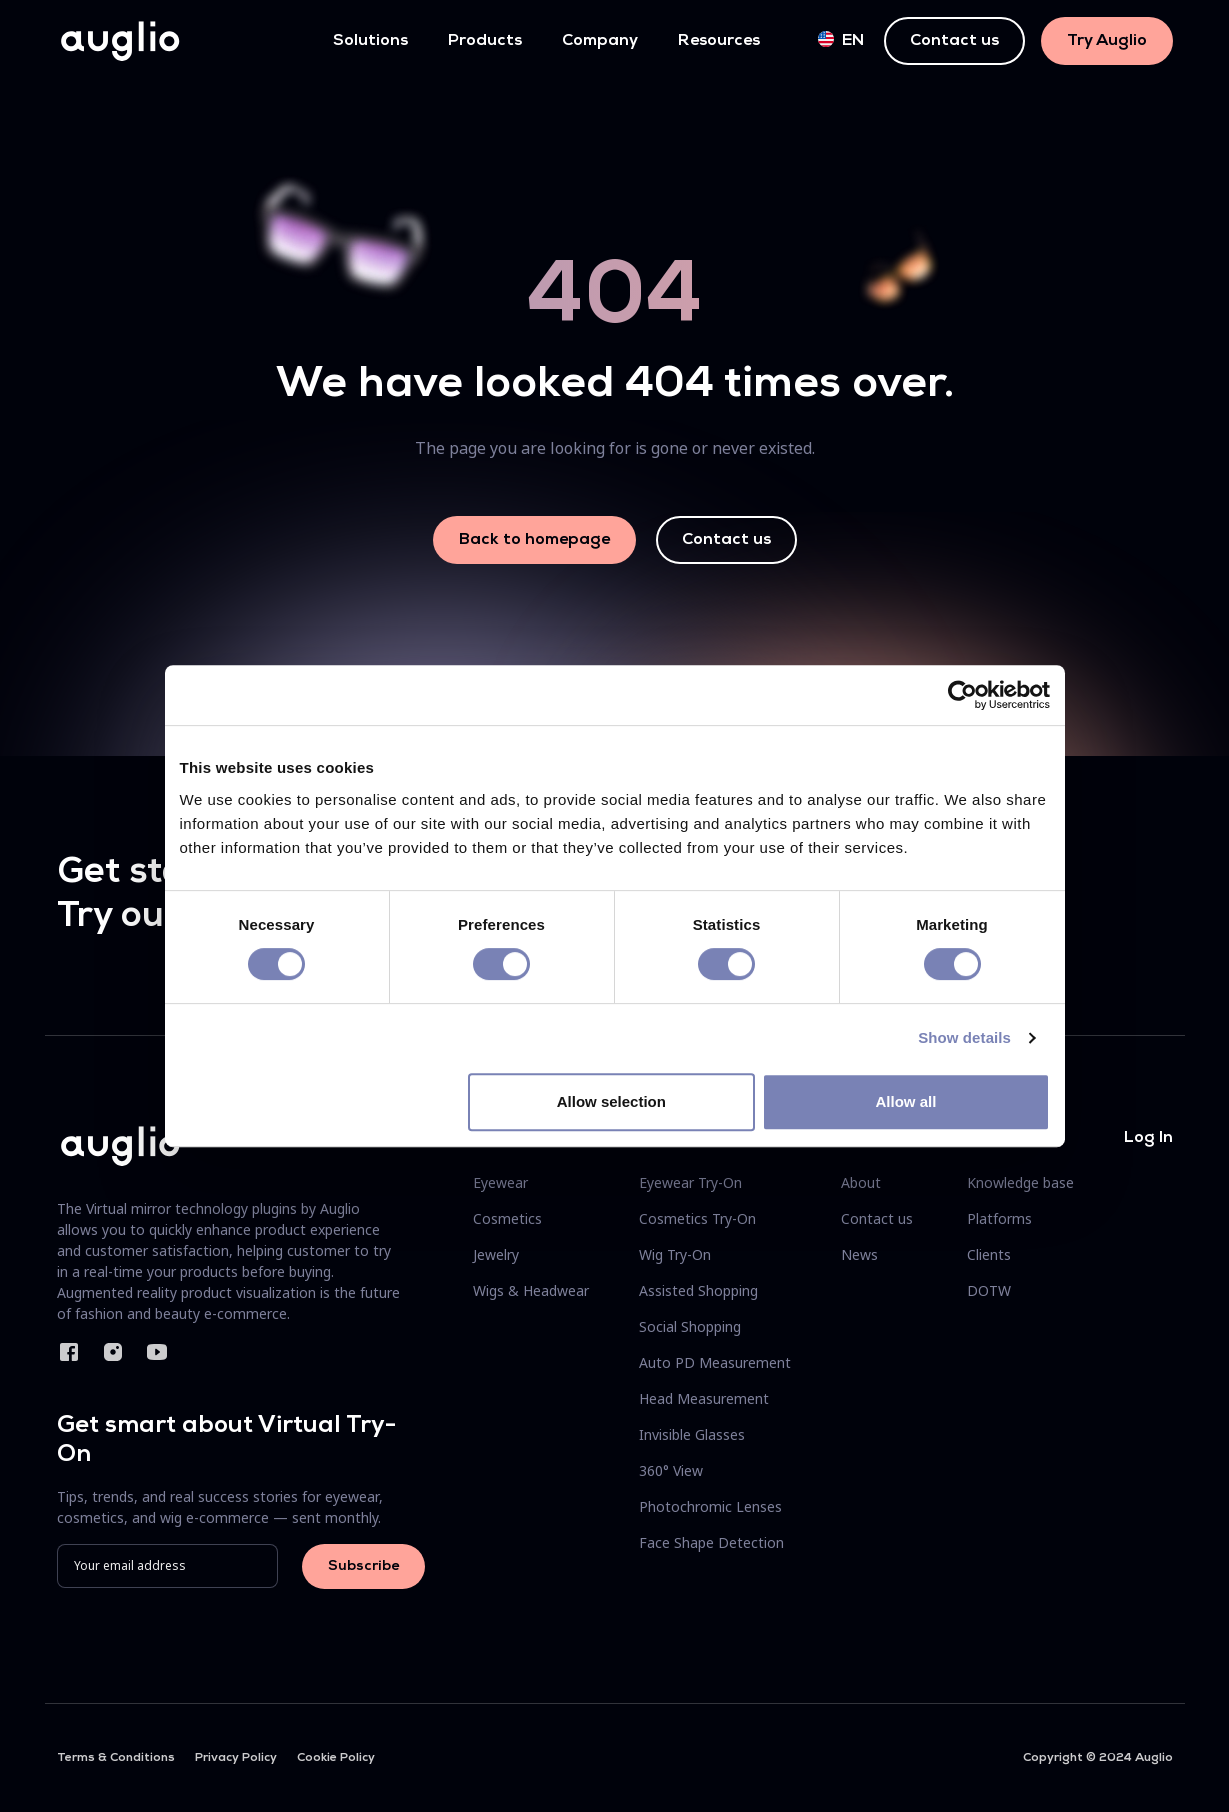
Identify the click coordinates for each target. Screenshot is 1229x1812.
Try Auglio (1107, 41)
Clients (989, 1254)
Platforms (999, 1218)
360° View (671, 1470)
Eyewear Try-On (690, 1182)
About (861, 1182)
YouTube (157, 1352)
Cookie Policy (336, 1758)
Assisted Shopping (698, 1290)
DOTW (989, 1290)
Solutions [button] (370, 41)
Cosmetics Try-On (697, 1218)
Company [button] (600, 41)
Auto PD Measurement (715, 1362)
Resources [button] (719, 41)
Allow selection (611, 1101)
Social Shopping (690, 1326)
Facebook (69, 1352)
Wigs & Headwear (531, 1290)
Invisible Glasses (692, 1434)
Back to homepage (534, 540)
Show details (964, 1037)
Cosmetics (507, 1218)
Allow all (906, 1101)
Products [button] (485, 41)
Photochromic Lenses (710, 1506)
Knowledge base (1020, 1182)
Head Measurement (704, 1398)
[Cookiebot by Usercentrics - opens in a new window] (962, 695)
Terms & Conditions (116, 1758)
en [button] (841, 40)
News (859, 1254)
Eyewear (500, 1182)
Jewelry (496, 1254)
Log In (1148, 1138)
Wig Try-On (675, 1254)
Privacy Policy (236, 1758)
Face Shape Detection (711, 1542)
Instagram (113, 1352)
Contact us (954, 41)
